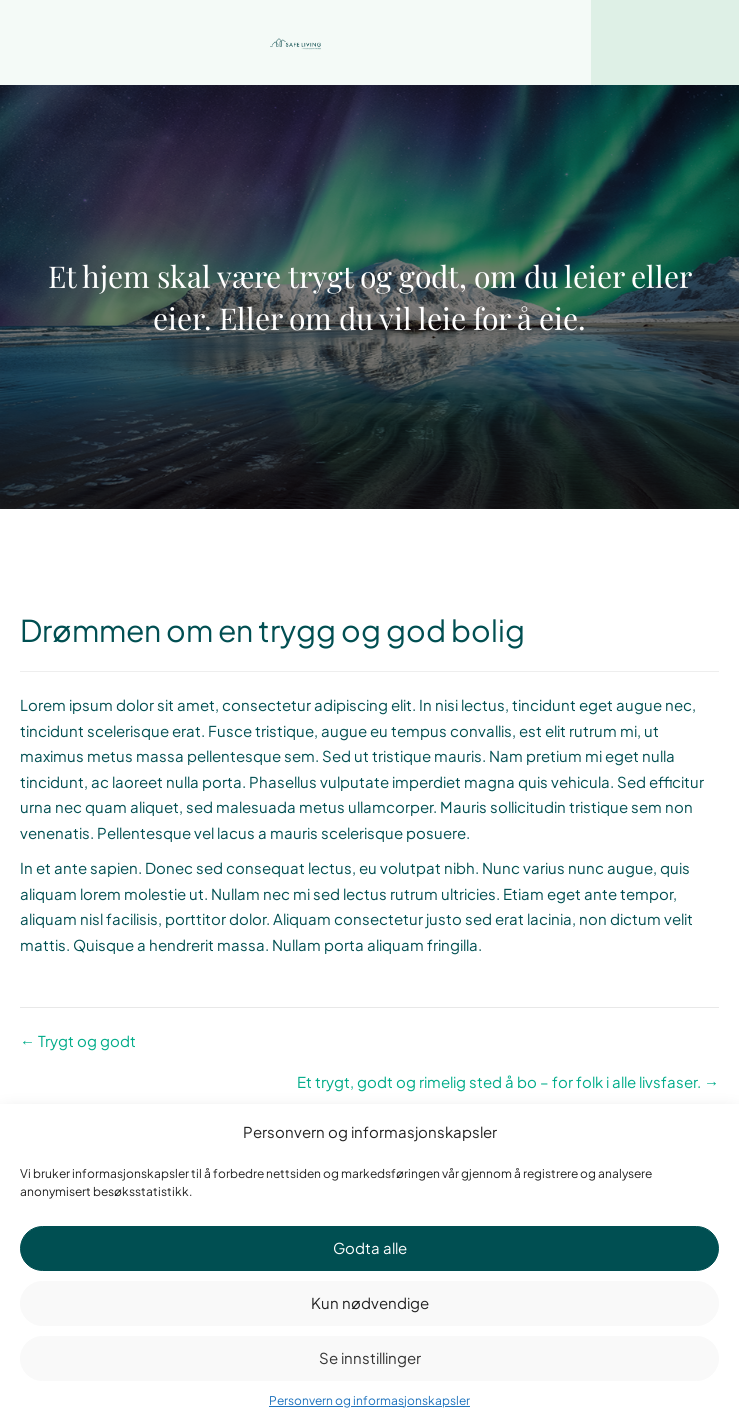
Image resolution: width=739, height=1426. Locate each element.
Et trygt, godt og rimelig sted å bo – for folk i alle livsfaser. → (508, 1081)
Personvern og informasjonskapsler (369, 1400)
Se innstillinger (370, 1357)
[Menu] (665, 43)
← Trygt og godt (78, 1040)
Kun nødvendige (370, 1302)
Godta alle (370, 1247)
